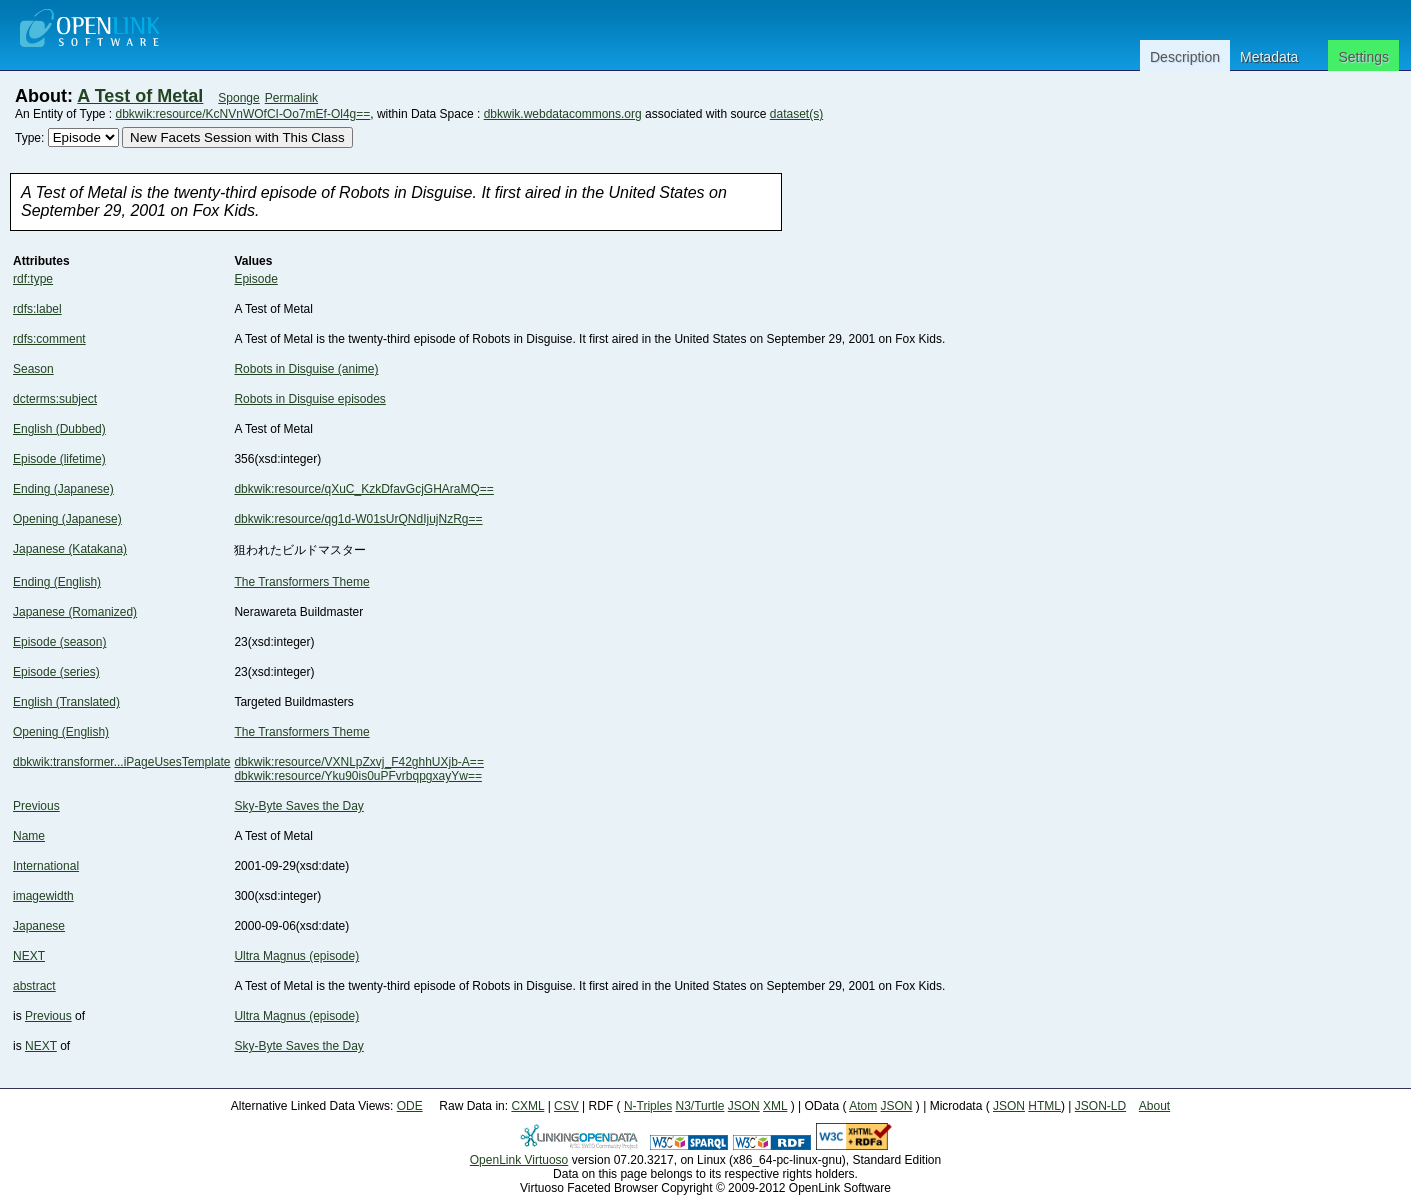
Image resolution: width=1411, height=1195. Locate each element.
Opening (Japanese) (67, 519)
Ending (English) (57, 582)
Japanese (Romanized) (75, 612)
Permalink (291, 98)
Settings (1363, 57)
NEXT (29, 956)
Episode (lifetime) (59, 459)
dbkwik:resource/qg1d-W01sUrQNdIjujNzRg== (358, 519)
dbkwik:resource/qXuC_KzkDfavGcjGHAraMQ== (363, 489)
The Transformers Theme (301, 582)
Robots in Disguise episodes (309, 399)
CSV (566, 1106)
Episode (255, 279)
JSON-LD (1100, 1106)
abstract (34, 986)
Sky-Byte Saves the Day (298, 806)
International (46, 866)
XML (775, 1106)
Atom (863, 1106)
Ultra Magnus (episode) (296, 956)
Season (33, 369)
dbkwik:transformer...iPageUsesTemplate (121, 762)
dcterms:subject (55, 399)
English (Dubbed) (59, 429)
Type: (29, 138)
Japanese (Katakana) (70, 549)
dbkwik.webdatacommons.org (563, 114)
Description (1185, 57)
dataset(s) (796, 114)
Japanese (39, 926)
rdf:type (33, 279)
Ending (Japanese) (63, 489)
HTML (1044, 1106)
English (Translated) (66, 702)
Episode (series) (56, 672)
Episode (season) (59, 642)
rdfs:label (37, 309)
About (1154, 1106)
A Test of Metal (140, 96)
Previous (36, 806)
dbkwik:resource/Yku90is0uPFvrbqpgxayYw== (357, 776)
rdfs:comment (49, 339)
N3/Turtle (699, 1106)
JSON (744, 1106)
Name (29, 836)
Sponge (238, 98)
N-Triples (648, 1106)
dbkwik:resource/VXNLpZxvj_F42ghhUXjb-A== (358, 762)
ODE (410, 1106)
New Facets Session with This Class (237, 137)
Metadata (1269, 57)
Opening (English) (61, 732)
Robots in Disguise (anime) (306, 369)
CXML (527, 1106)
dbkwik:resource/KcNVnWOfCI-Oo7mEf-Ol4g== (243, 114)
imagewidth (43, 896)
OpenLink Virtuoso (519, 1160)
